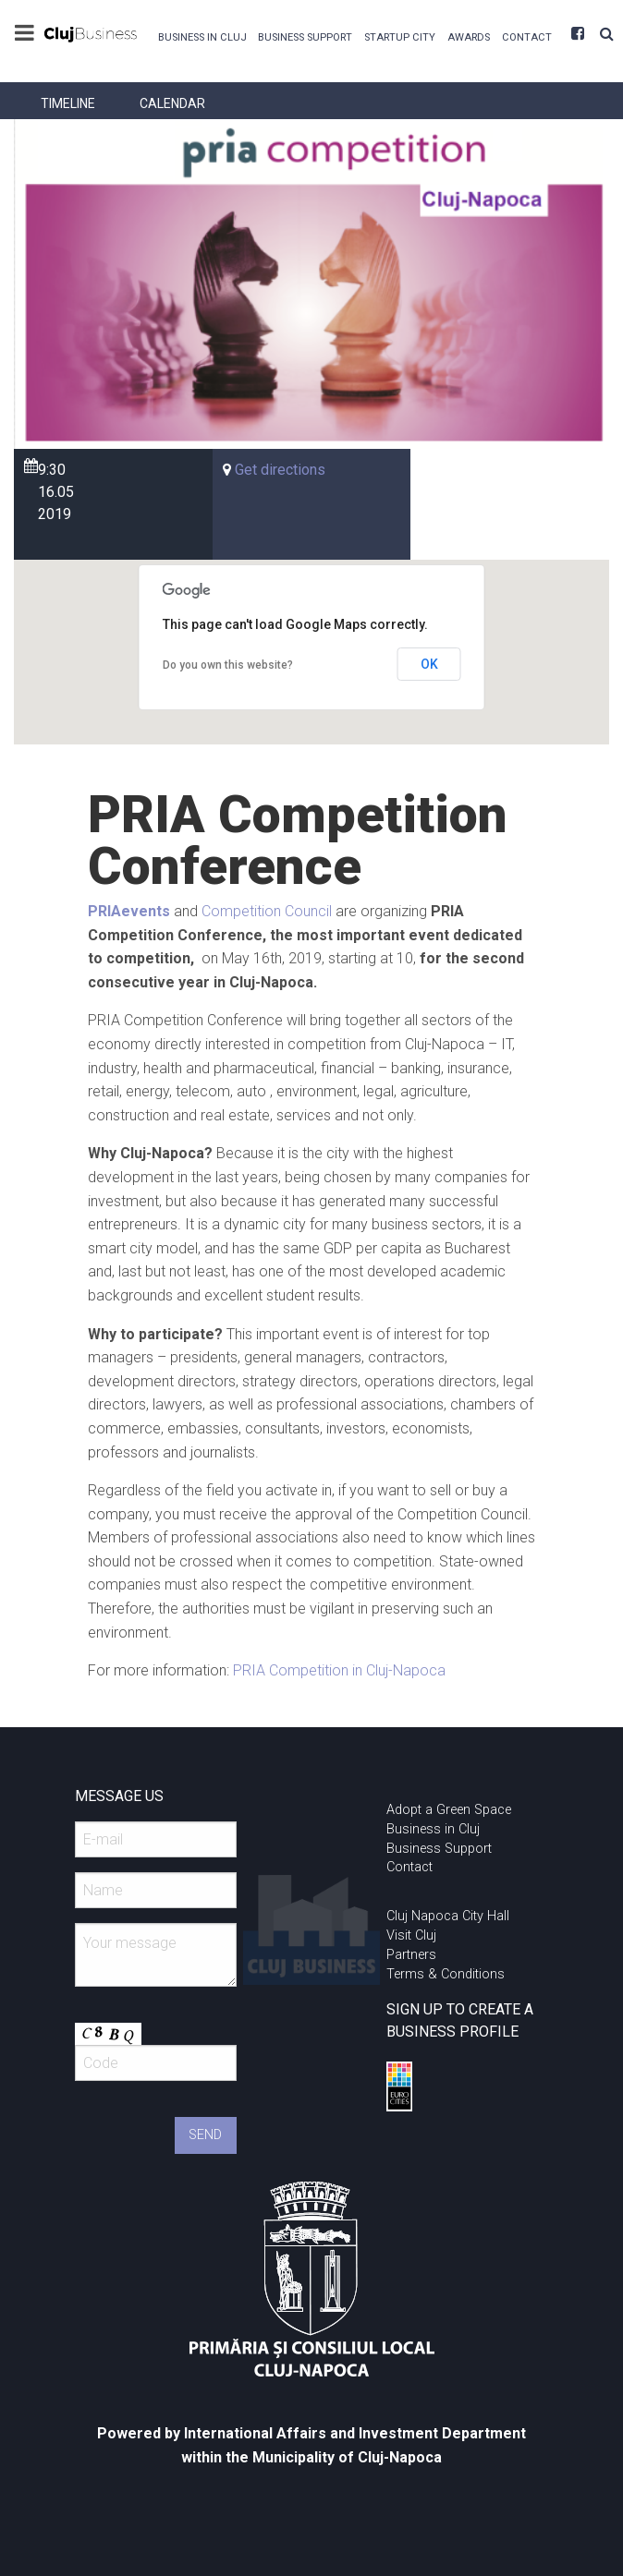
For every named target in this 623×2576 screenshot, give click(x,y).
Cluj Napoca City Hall (447, 1916)
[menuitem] (202, 35)
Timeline (68, 103)
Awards (468, 37)
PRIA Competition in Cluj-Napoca (339, 1670)
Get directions (280, 469)
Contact (527, 37)
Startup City (399, 37)
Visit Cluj (411, 1935)
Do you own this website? (228, 665)
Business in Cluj (202, 37)
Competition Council (267, 911)
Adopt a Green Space (448, 1810)
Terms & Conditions (445, 1974)
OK (429, 664)
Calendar (172, 103)
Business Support (305, 37)
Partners (411, 1955)
